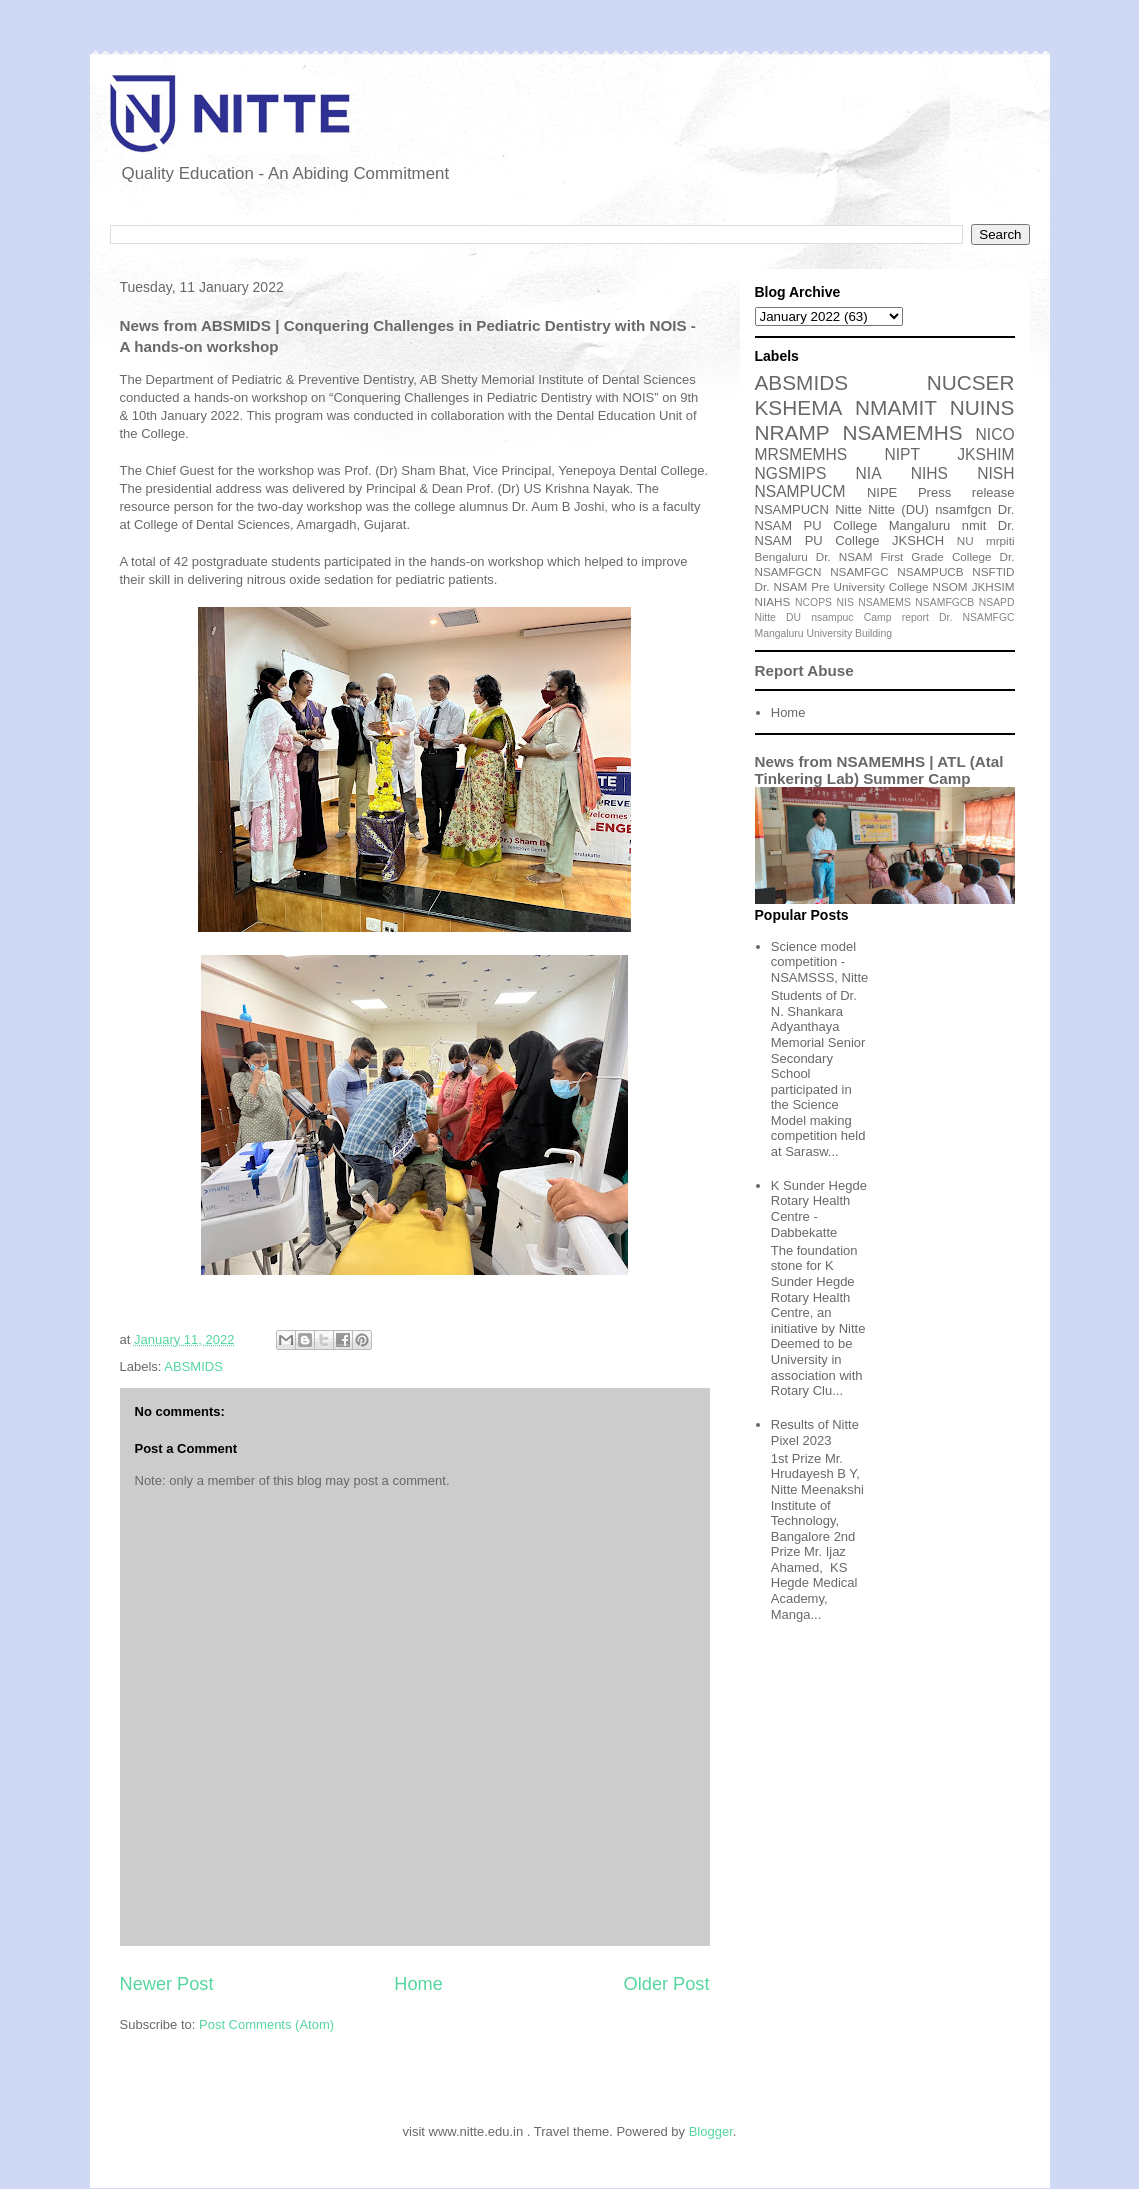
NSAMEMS (884, 602)
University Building (849, 633)
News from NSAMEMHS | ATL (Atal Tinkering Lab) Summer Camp (879, 770)
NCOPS (813, 602)
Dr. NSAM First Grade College (904, 556)
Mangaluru (779, 633)
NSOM (950, 586)
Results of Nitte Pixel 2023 (815, 1432)
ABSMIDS (193, 1366)
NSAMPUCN (792, 509)
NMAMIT (896, 407)
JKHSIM (993, 586)
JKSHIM (985, 454)
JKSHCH (918, 540)
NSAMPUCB (930, 571)
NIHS (929, 473)
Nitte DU (778, 617)
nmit (974, 525)
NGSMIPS (791, 473)
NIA (869, 473)
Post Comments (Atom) (266, 2024)
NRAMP (792, 432)
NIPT (902, 454)
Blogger (711, 2131)
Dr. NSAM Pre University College (842, 586)
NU (965, 540)
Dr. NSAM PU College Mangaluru (885, 517)
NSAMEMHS (902, 432)
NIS (845, 602)
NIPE (882, 492)
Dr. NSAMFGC (976, 617)
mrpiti (1000, 540)
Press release (966, 492)
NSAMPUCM (800, 491)
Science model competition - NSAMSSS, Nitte (820, 962)
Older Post (667, 1984)
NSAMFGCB (944, 602)
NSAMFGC (859, 571)
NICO (995, 434)
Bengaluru (781, 556)
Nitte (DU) (898, 509)
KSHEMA (799, 407)
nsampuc (832, 617)
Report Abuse (804, 670)
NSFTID (993, 571)
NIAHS (773, 601)
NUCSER (971, 382)
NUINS (982, 407)
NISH (995, 473)
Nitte (848, 509)
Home (418, 1984)
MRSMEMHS (801, 454)
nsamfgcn (963, 509)
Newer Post (167, 1984)
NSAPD (997, 602)
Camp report (896, 617)
